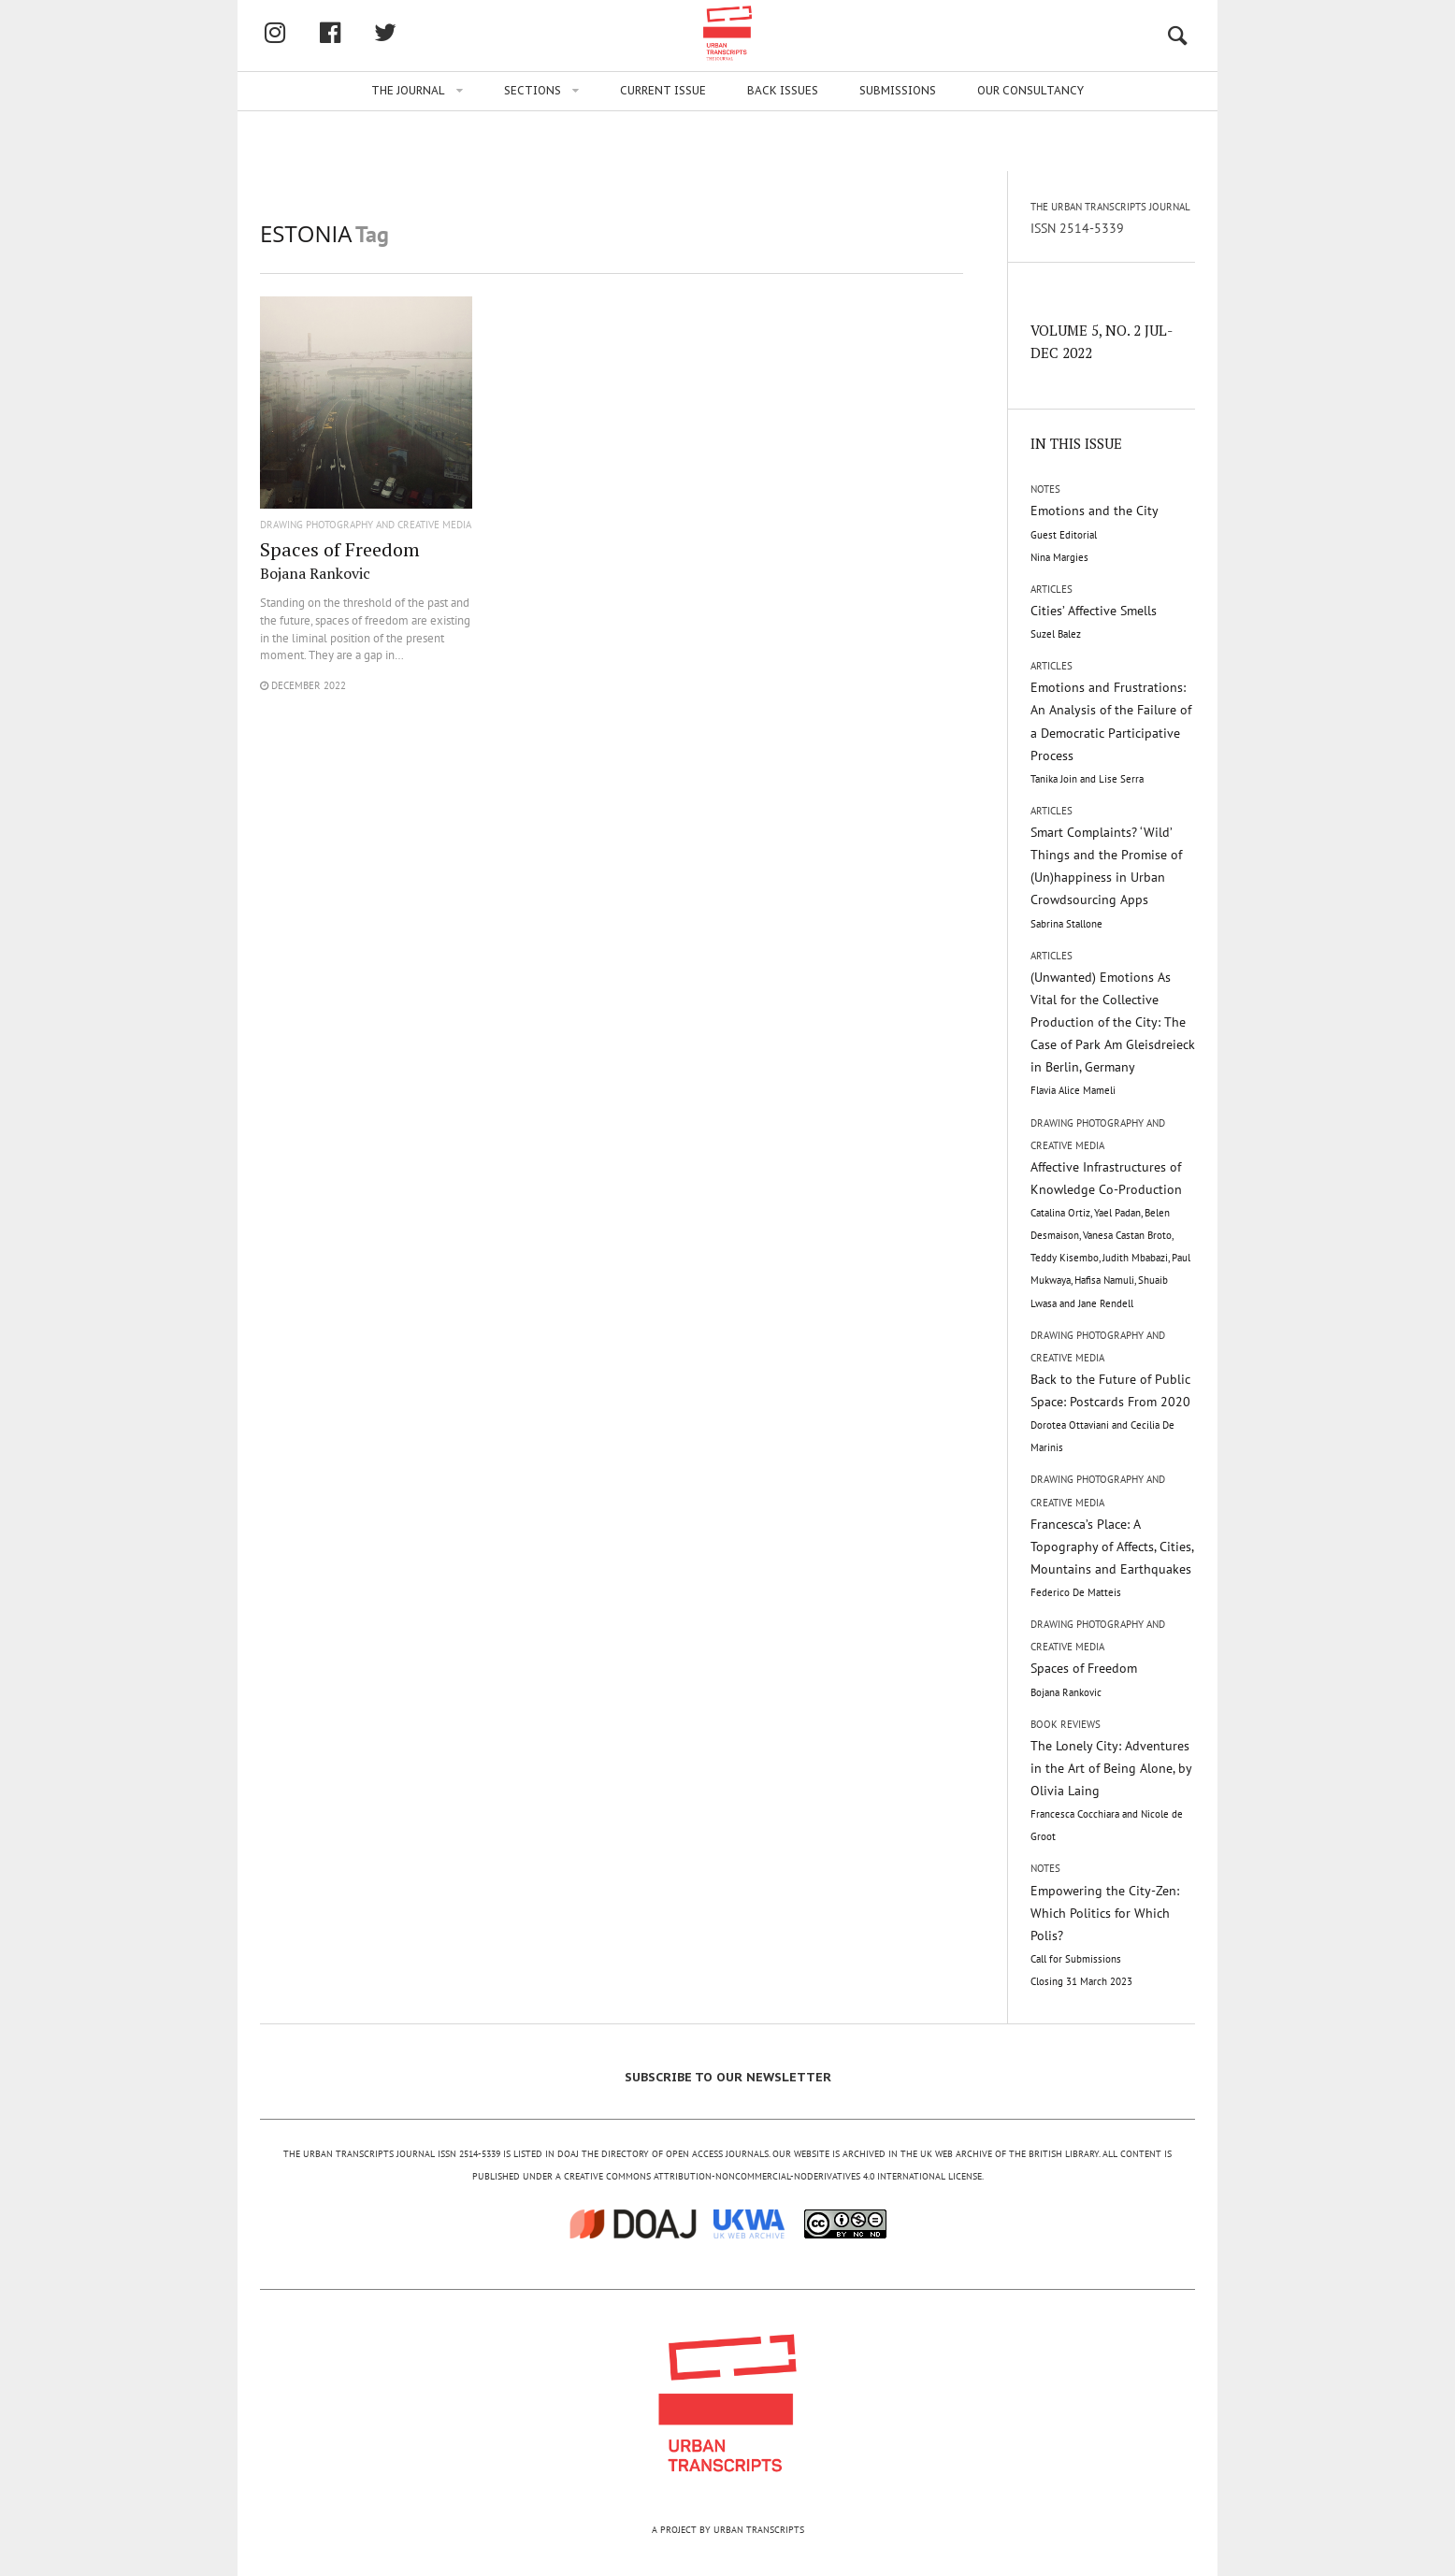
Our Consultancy (1030, 151)
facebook (428, 63)
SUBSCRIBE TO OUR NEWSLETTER (728, 2077)
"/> (366, 414)
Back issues (782, 151)
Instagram (373, 63)
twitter (483, 63)
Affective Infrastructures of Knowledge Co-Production (1110, 1234)
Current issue (663, 151)
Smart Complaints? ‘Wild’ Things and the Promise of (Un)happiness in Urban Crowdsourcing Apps (1106, 877)
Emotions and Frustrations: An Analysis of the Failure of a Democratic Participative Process (1110, 732)
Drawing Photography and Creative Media (365, 525)
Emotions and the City (1094, 532)
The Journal (408, 151)
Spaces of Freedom (340, 560)
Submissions (897, 151)
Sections (532, 151)
